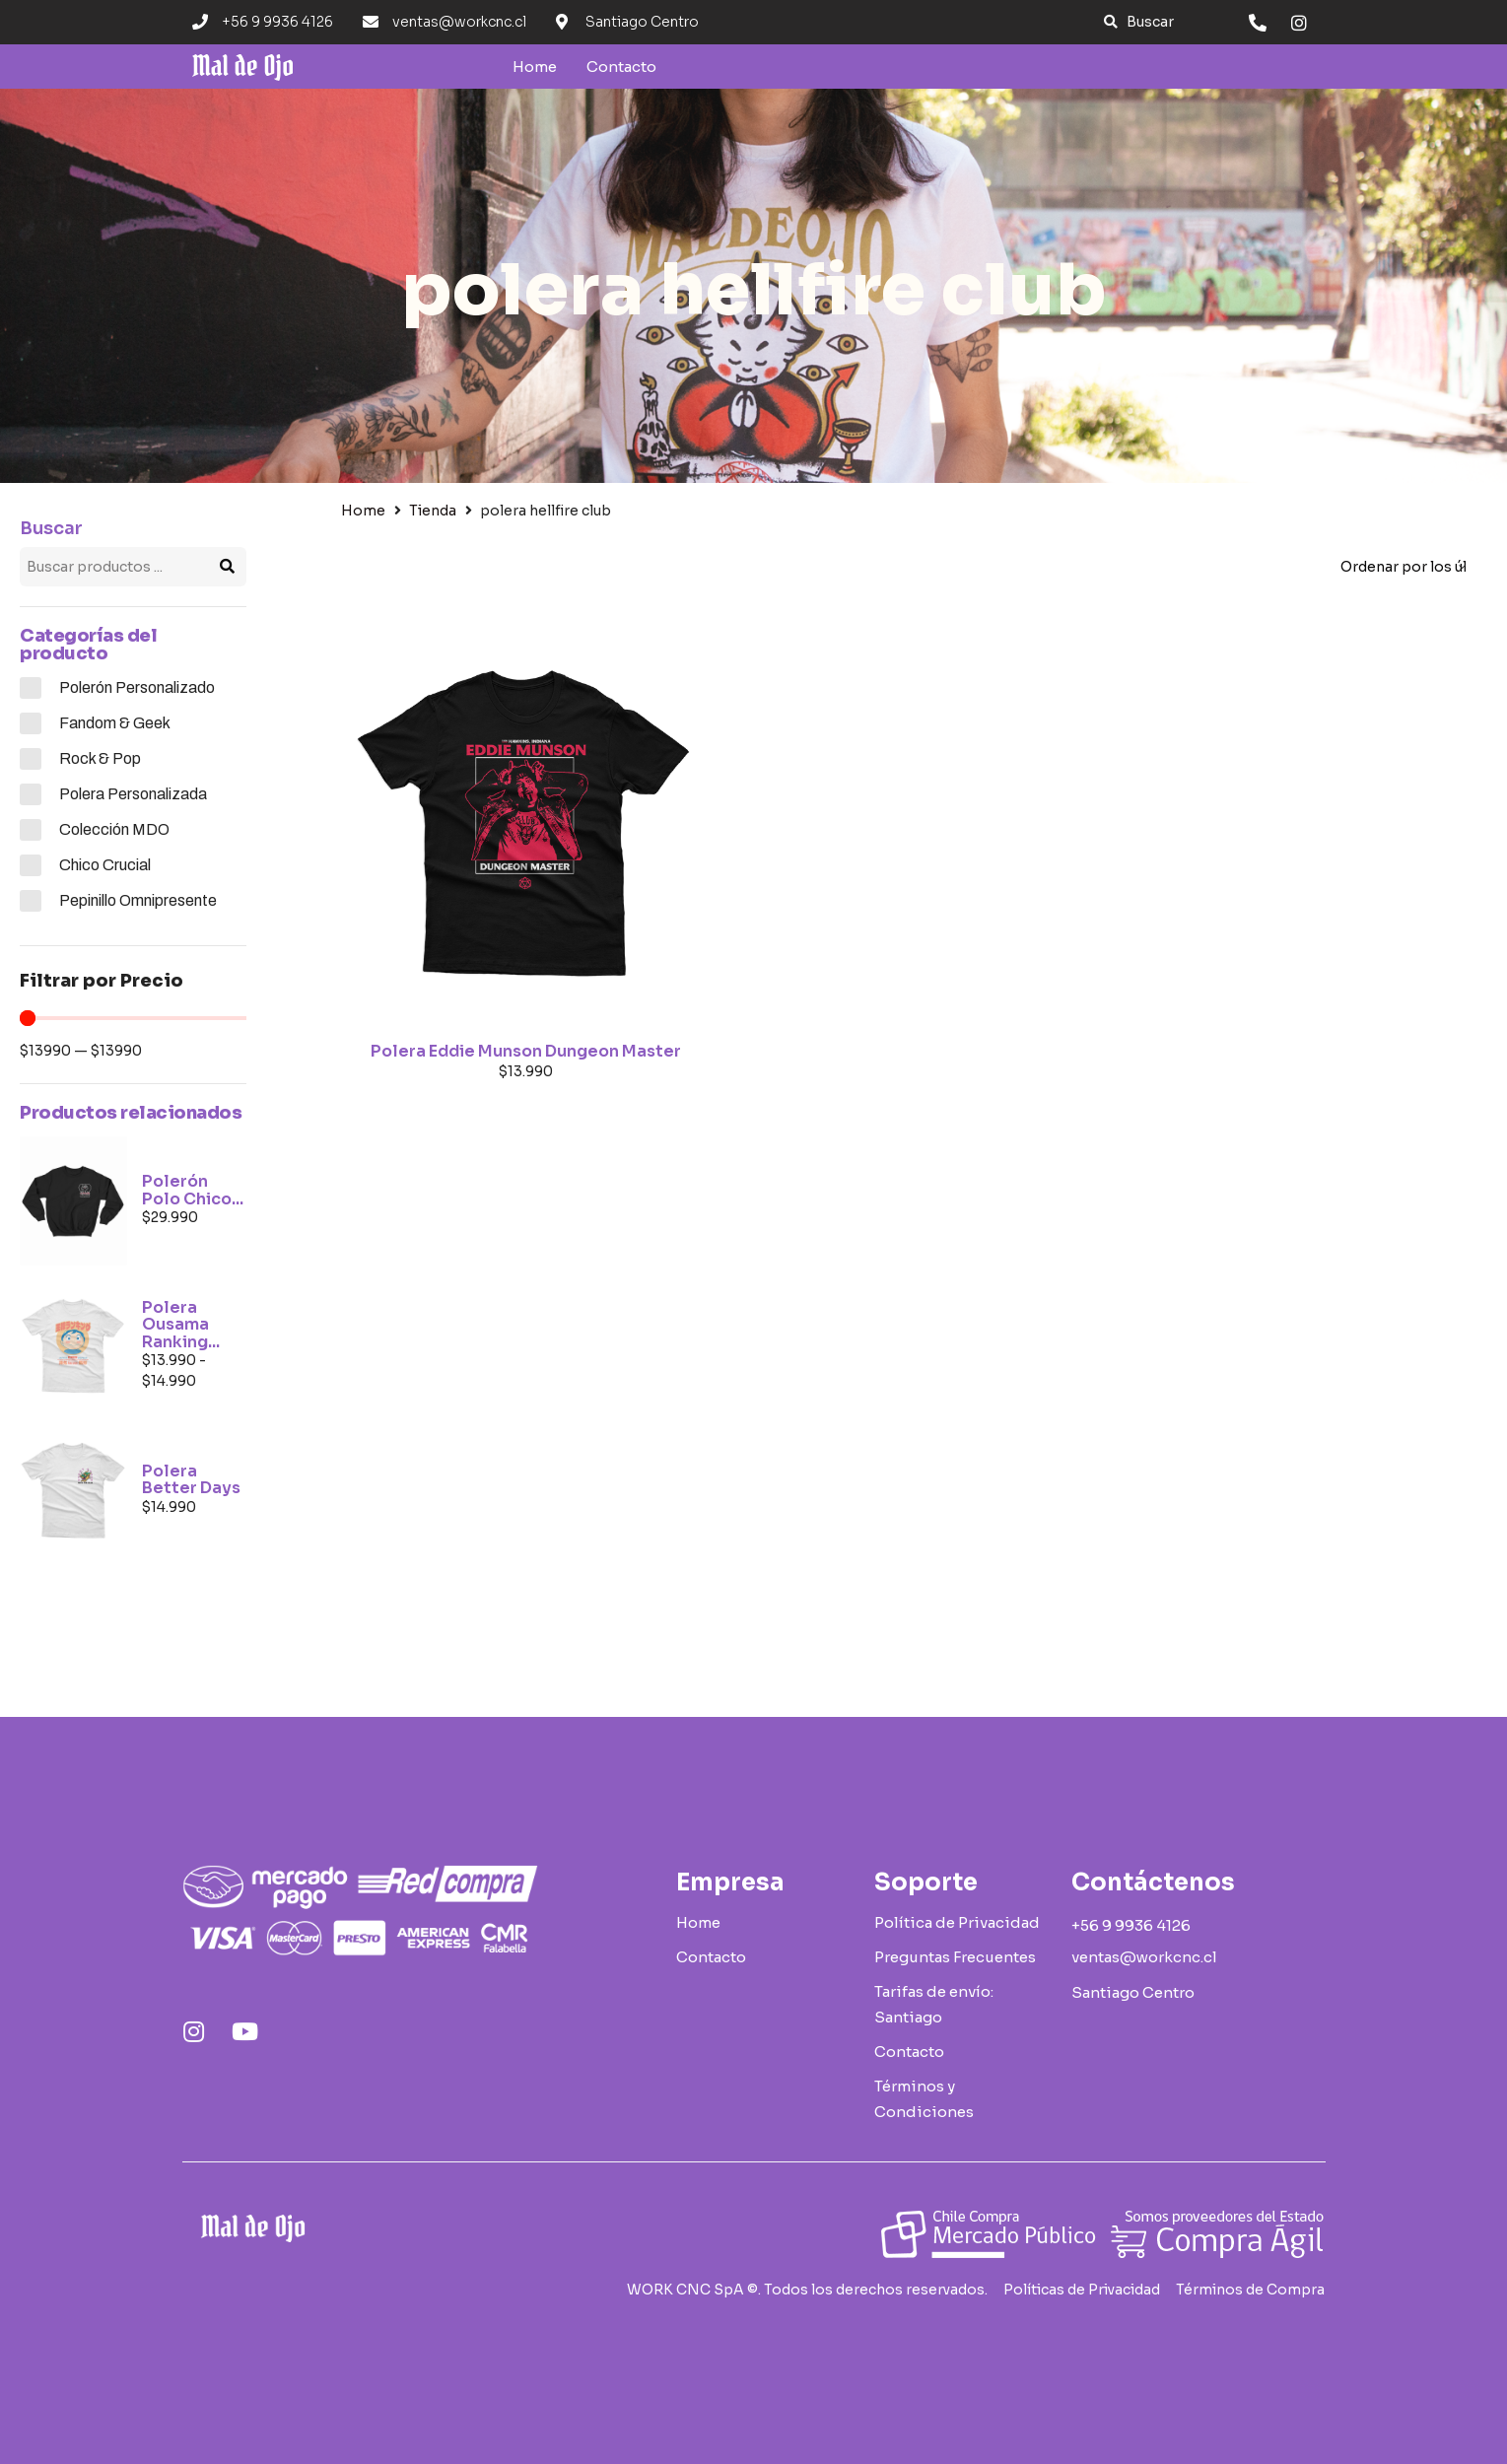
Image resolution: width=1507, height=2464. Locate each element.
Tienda (432, 510)
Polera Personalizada (133, 794)
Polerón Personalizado (137, 687)
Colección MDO (114, 829)
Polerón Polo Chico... (192, 1190)
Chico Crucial (105, 864)
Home (363, 510)
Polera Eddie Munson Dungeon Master (526, 1051)
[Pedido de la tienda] (1403, 567)
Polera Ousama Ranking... (181, 1324)
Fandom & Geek (115, 723)
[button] (1139, 22)
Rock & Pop (100, 758)
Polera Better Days (191, 1480)
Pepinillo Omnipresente (138, 900)
